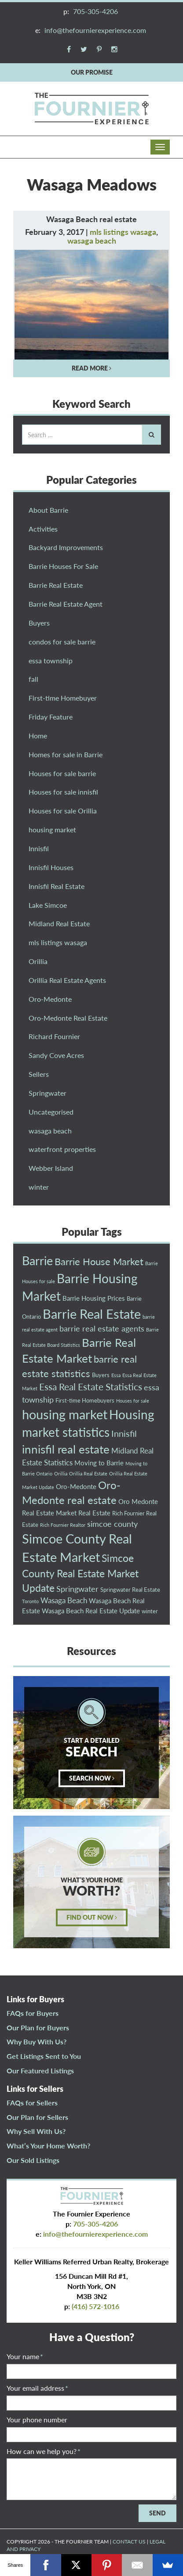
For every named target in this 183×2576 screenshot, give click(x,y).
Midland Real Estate (59, 923)
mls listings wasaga (123, 232)
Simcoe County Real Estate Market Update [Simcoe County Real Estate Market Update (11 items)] (80, 1573)
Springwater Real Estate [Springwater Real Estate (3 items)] (130, 1589)
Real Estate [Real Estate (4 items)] (94, 1513)
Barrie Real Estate (56, 585)
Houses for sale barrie (62, 773)
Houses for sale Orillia (63, 810)
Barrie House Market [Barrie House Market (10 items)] (99, 1261)
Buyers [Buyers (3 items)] (101, 1374)
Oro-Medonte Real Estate (68, 1018)
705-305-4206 (95, 11)
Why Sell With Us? (36, 2131)
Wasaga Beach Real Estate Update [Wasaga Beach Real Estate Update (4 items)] (91, 1611)
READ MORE (91, 368)
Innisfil (39, 848)
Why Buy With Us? (36, 2041)
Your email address (37, 2388)
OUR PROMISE (92, 72)
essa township (51, 660)
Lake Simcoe (48, 905)
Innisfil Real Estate (56, 886)
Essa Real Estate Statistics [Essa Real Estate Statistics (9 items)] (90, 1386)
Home (38, 735)
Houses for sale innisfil (63, 792)
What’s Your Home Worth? (48, 2145)
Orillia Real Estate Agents (67, 980)
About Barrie (48, 510)
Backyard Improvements (66, 547)
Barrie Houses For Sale (63, 566)
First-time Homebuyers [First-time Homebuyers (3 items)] (84, 1400)
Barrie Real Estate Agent (65, 604)
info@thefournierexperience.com (95, 30)
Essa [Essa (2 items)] (116, 1375)
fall (33, 679)
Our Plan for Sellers (37, 2117)
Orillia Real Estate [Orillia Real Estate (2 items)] (88, 1473)
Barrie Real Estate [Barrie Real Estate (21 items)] (92, 1313)
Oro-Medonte (50, 999)
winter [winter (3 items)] (150, 1611)
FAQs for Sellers (32, 2102)
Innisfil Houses (51, 867)
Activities (43, 529)
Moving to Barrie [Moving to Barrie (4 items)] (99, 1463)
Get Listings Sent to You (44, 2056)
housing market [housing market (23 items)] (64, 1414)
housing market (52, 829)
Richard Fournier (54, 1036)
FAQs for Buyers (33, 2013)
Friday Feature (51, 716)
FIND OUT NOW (91, 1917)
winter (39, 1187)
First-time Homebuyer (63, 698)
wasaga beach (91, 240)
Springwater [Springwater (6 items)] (77, 1589)
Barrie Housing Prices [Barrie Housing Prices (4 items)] (93, 1298)
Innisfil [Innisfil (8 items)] (124, 1433)
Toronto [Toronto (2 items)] (30, 1601)
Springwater (47, 1093)
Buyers (39, 623)
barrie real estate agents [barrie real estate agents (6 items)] (101, 1328)
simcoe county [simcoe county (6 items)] (112, 1524)
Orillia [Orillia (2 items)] (60, 1473)
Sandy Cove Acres (56, 1055)
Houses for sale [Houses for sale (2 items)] (132, 1400)
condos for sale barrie (62, 641)
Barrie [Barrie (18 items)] (37, 1260)
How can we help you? (44, 2451)
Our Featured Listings (40, 2070)
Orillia (38, 961)
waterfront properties (62, 1149)
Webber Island (51, 1168)
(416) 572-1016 (95, 2306)
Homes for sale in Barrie (65, 754)
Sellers (39, 1074)
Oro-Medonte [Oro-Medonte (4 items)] (76, 1486)
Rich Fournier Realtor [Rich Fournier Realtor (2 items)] (62, 1525)
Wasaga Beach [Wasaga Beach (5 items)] (63, 1600)
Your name (25, 2356)
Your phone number (37, 2419)
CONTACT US (129, 2541)
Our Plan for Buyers (38, 2027)
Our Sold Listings (33, 2160)
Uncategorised (51, 1112)
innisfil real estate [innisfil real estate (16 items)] (66, 1449)
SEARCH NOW (91, 1778)
